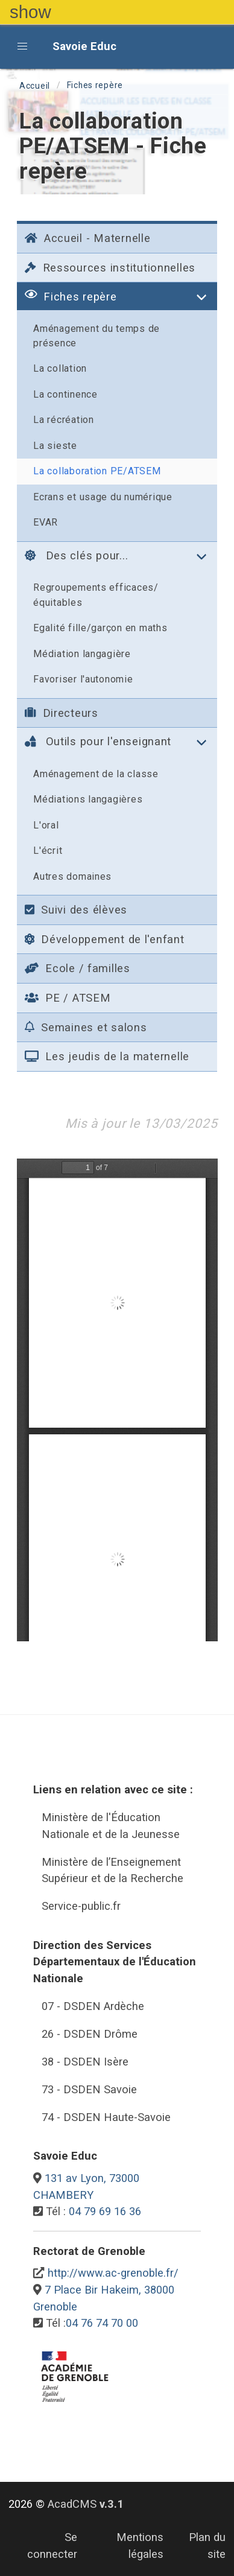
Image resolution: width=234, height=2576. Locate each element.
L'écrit (47, 850)
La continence (65, 394)
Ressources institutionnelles (110, 267)
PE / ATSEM (67, 997)
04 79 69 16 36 (105, 2211)
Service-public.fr (81, 1906)
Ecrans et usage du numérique (102, 497)
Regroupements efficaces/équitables (96, 595)
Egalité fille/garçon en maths (100, 628)
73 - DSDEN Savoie (89, 2089)
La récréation (63, 419)
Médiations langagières (87, 799)
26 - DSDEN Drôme (90, 2033)
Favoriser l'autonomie (83, 679)
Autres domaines (72, 876)
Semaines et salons (86, 1027)
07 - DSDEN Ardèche (93, 2006)
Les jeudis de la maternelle (107, 1056)
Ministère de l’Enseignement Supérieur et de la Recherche (112, 1870)
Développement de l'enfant (104, 939)
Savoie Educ (84, 46)
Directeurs (61, 713)
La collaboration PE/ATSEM (96, 471)
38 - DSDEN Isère (85, 2061)
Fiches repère (95, 85)
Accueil (34, 86)
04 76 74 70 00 (102, 2323)
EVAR (45, 522)
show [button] (30, 12)
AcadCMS (86, 2504)
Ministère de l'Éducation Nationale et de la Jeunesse (111, 1825)
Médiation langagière (82, 654)
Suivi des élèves (76, 909)
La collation (60, 368)
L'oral (45, 825)
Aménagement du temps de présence (96, 336)
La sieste (55, 445)
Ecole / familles (77, 968)
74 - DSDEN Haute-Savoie (106, 2117)
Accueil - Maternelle (87, 238)
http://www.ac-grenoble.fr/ (113, 2272)
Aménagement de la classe (96, 774)
